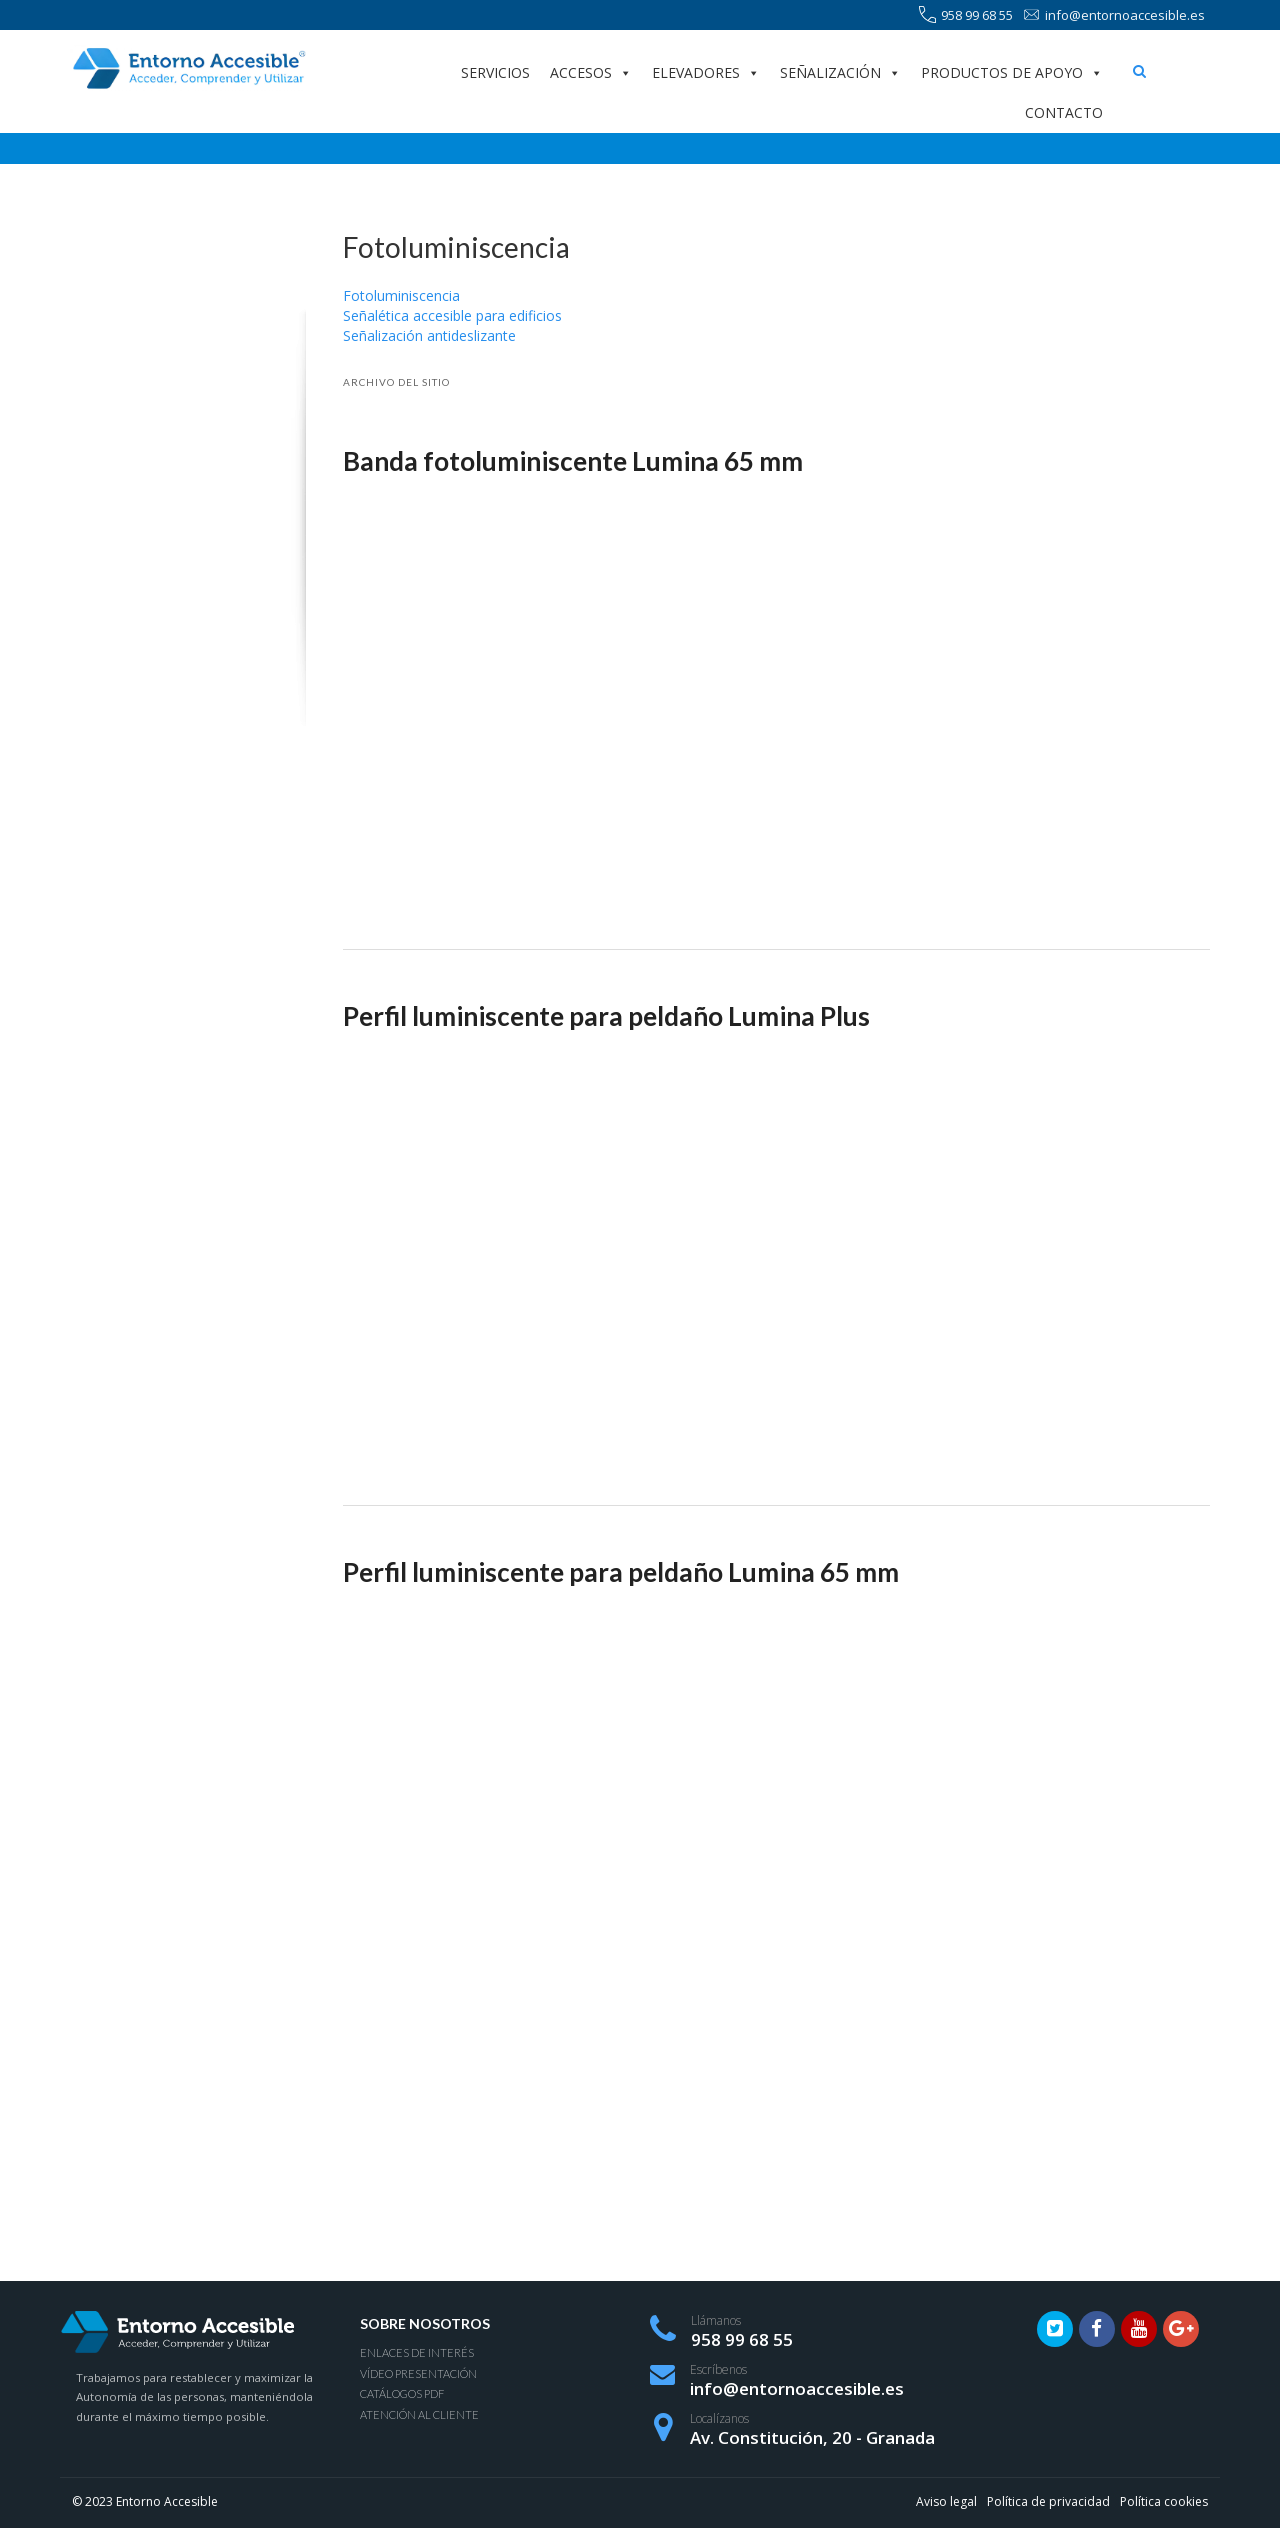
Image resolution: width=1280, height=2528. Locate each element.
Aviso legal (946, 2501)
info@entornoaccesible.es (1114, 15)
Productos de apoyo (1012, 73)
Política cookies (1164, 2501)
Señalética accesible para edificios (452, 315)
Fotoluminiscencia (401, 295)
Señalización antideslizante (429, 335)
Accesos (591, 73)
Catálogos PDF (402, 2393)
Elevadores (706, 73)
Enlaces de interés (417, 2352)
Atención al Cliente (419, 2414)
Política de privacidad (1048, 2501)
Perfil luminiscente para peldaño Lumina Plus (606, 1016)
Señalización (840, 73)
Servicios (495, 72)
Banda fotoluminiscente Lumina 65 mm (573, 461)
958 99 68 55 (966, 15)
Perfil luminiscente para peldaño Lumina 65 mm (621, 1572)
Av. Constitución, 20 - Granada (812, 2437)
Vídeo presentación (418, 2373)
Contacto (1064, 112)
